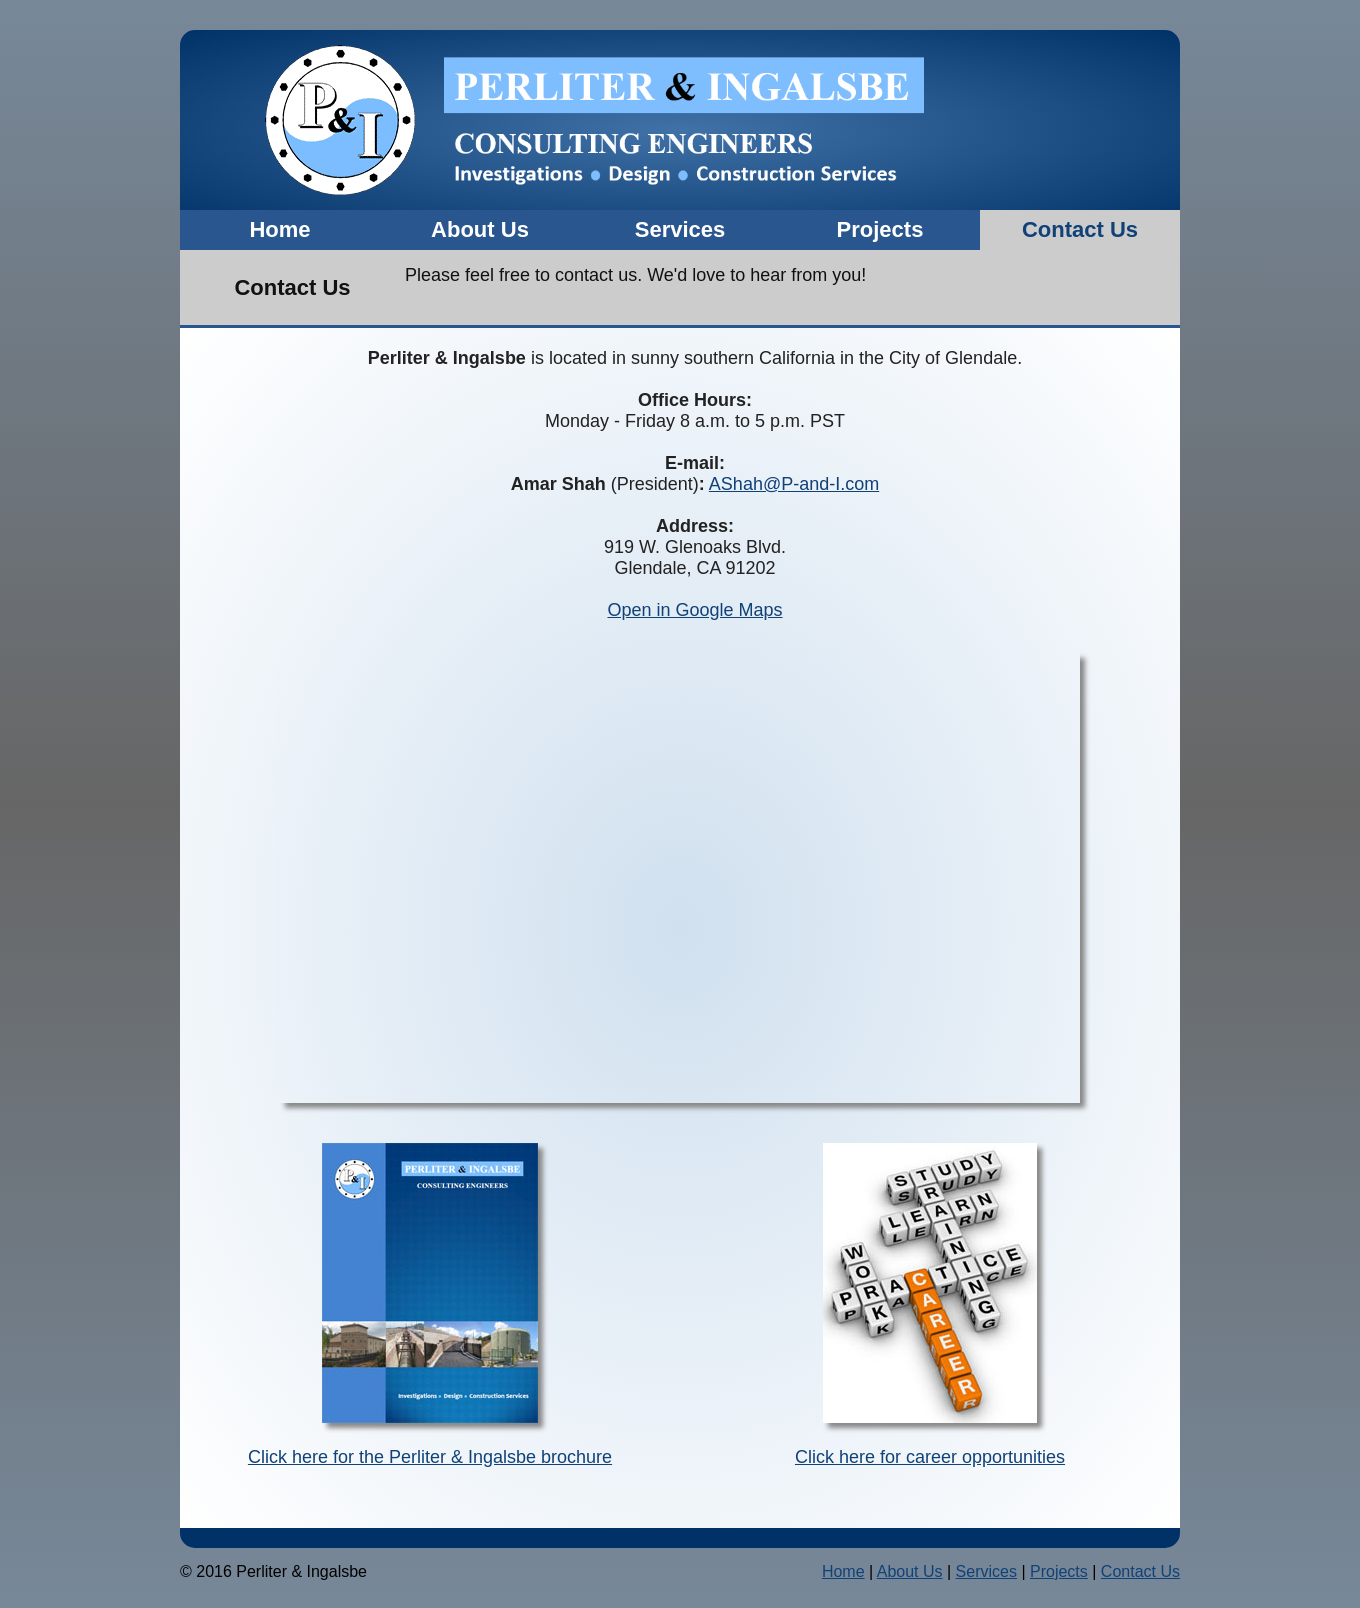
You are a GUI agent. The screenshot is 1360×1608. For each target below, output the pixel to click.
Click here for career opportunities (930, 1457)
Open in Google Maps (694, 610)
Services (680, 229)
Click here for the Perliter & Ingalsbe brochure (430, 1457)
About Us (480, 229)
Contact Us (1080, 229)
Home (279, 229)
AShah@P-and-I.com (794, 484)
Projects (880, 229)
